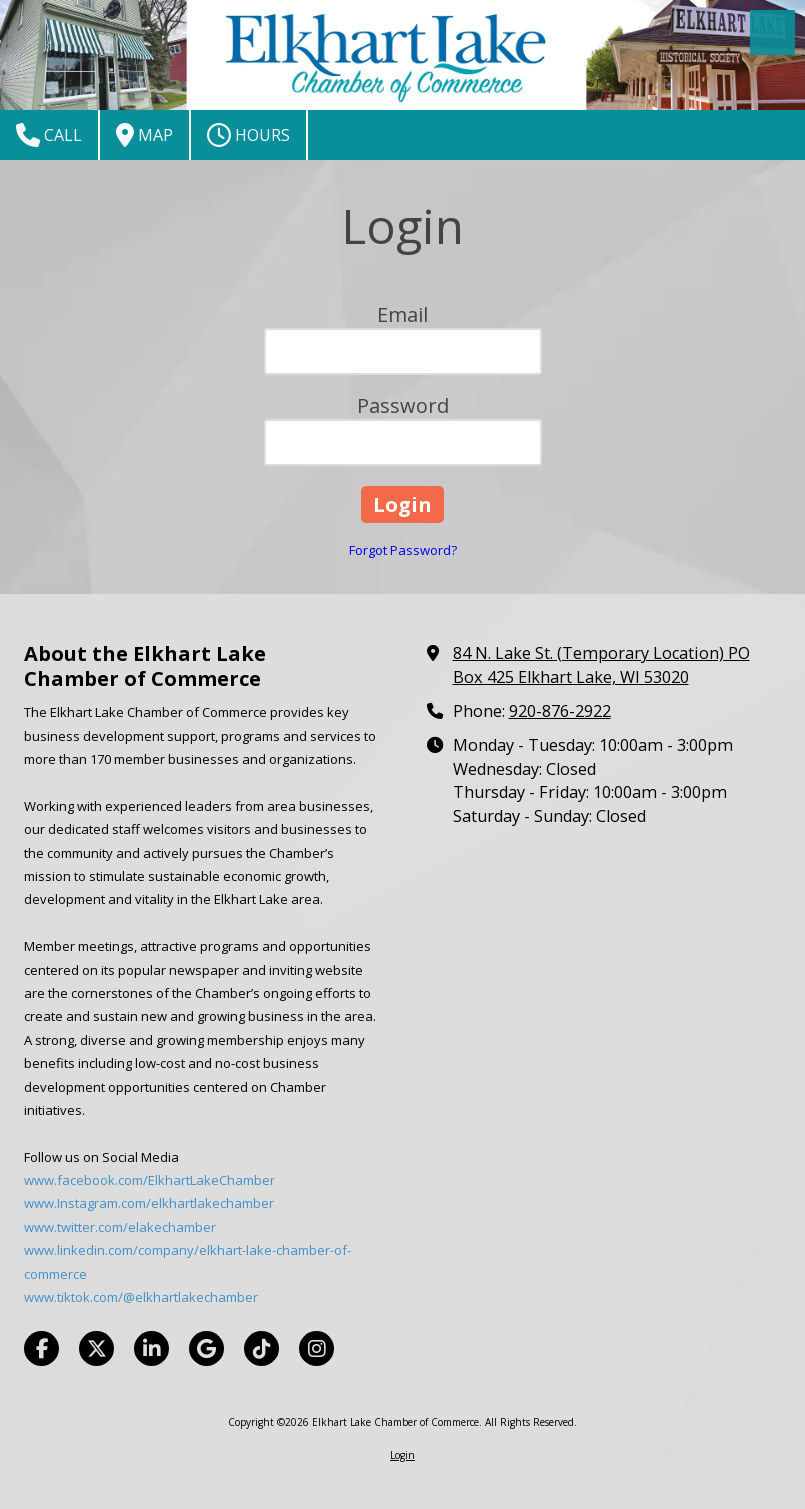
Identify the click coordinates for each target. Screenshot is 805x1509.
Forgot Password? (403, 550)
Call (49, 135)
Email (402, 314)
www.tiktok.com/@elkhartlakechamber (141, 1297)
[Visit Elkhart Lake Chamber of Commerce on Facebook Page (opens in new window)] (41, 1348)
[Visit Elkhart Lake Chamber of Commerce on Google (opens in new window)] (206, 1348)
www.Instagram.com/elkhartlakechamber (149, 1203)
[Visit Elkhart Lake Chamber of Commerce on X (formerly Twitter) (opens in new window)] (96, 1348)
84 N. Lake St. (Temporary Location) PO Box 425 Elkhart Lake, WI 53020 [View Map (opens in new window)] (601, 665)
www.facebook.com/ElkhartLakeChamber (149, 1180)
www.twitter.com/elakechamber (120, 1227)
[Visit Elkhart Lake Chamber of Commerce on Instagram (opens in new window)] (316, 1348)
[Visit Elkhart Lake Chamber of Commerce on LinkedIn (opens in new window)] (151, 1348)
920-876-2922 (560, 711)
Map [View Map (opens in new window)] (144, 135)
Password (403, 405)
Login (402, 1455)
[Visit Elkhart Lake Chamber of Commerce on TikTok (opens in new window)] (261, 1348)
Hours (248, 135)
